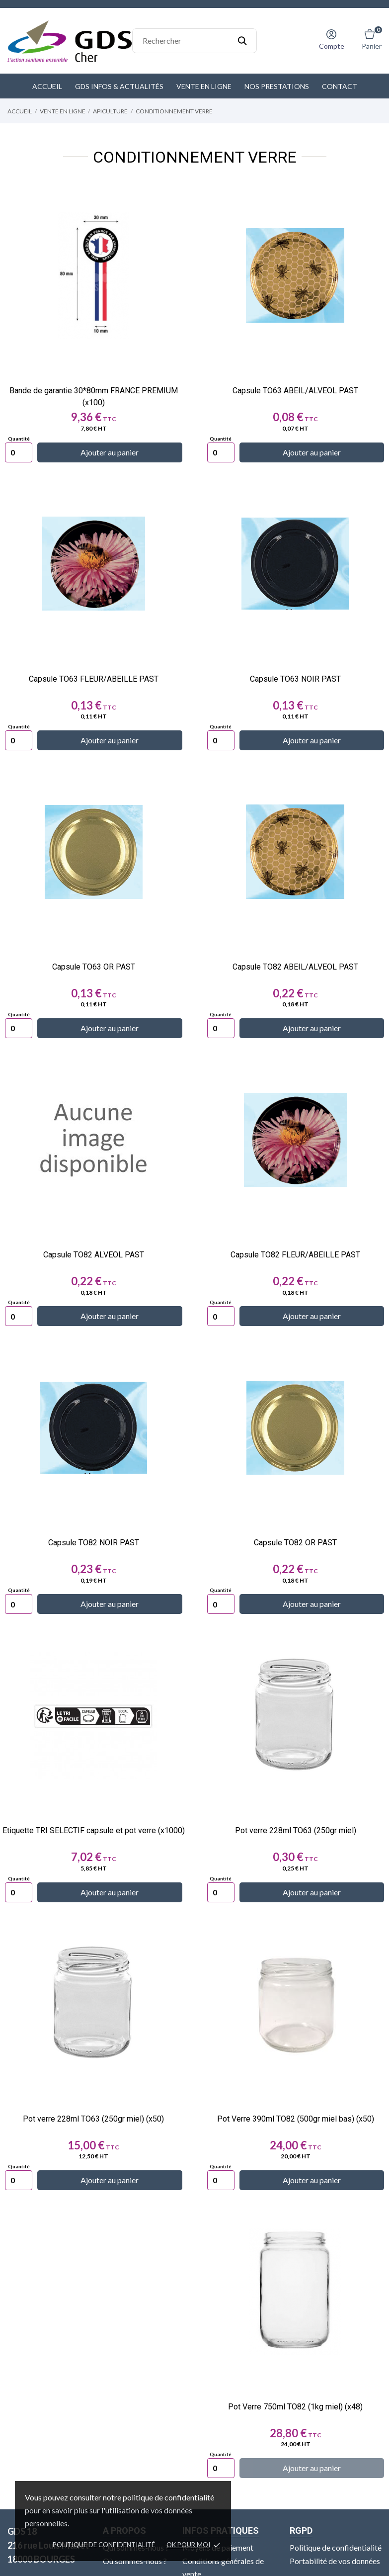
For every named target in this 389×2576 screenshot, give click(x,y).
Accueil (47, 86)
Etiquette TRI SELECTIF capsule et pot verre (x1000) (93, 1830)
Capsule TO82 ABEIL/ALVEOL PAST (295, 967)
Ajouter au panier (109, 452)
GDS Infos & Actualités (119, 86)
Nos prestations (276, 86)
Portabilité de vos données (335, 2560)
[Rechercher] (194, 40)
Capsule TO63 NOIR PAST (295, 679)
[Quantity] (18, 452)
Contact (339, 86)
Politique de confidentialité (104, 2545)
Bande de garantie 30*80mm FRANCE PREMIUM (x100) (93, 396)
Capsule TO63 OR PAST (93, 967)
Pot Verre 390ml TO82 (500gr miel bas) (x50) (295, 2119)
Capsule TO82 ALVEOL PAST (93, 1254)
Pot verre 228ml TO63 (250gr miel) (295, 1830)
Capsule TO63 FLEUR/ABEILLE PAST (93, 679)
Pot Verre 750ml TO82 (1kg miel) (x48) (295, 2406)
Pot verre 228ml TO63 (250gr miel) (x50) (93, 2119)
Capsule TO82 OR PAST (295, 1542)
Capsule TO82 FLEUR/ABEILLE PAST (295, 1254)
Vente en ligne (204, 86)
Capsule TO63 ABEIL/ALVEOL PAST (295, 390)
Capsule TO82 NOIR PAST (93, 1542)
